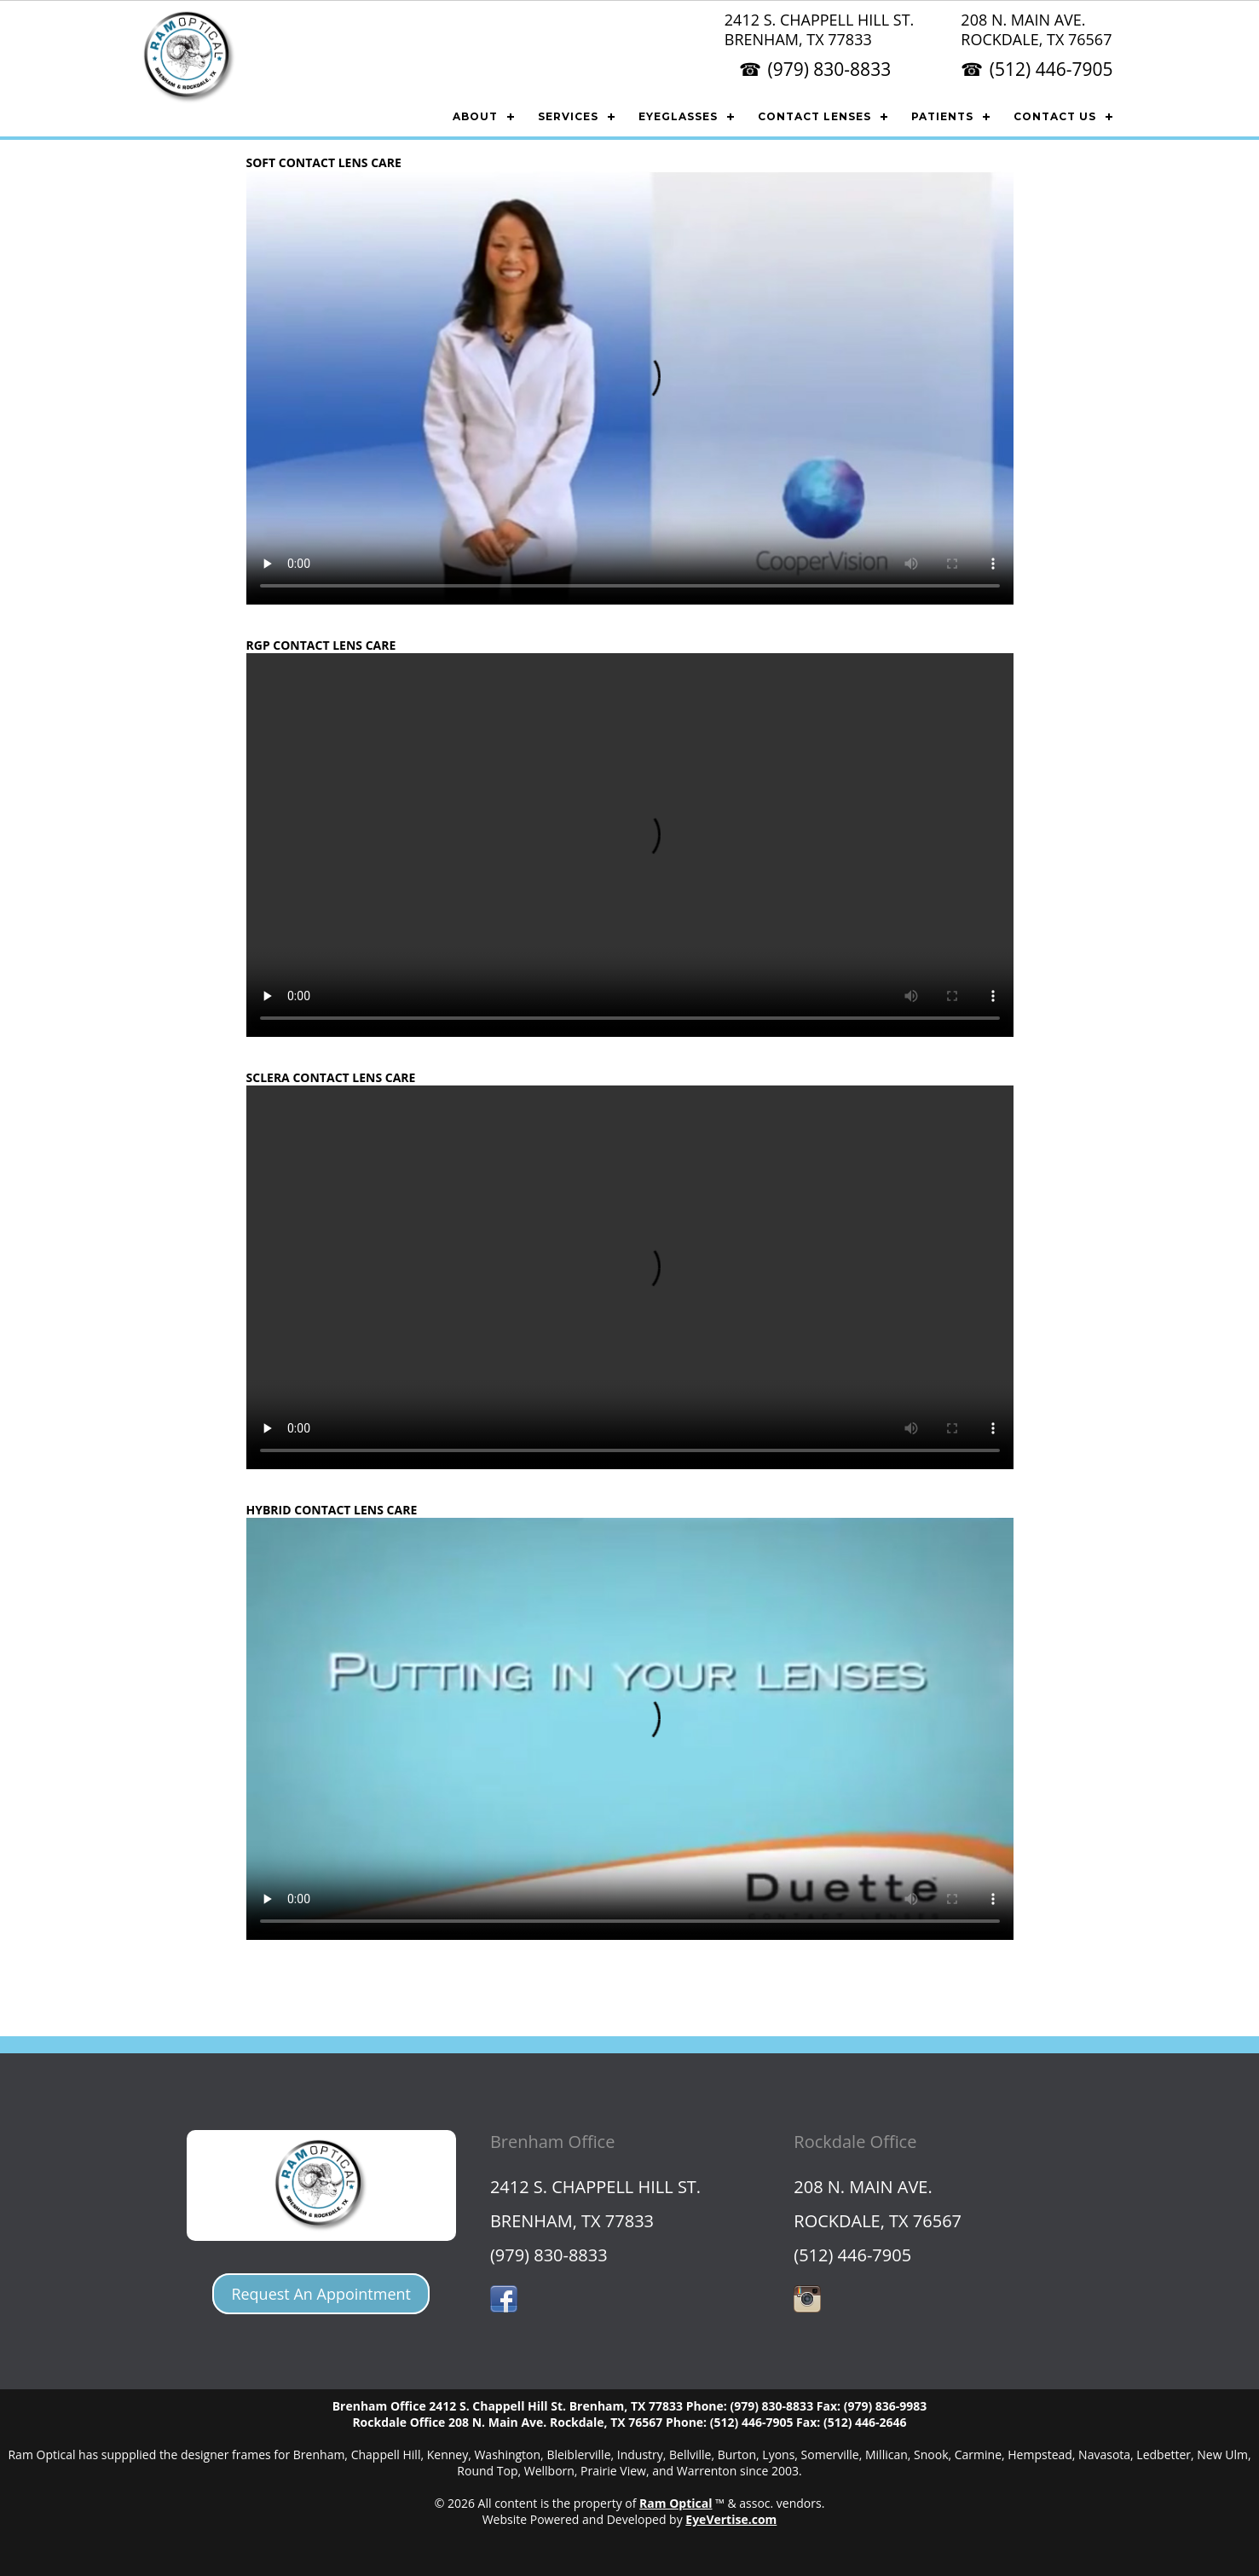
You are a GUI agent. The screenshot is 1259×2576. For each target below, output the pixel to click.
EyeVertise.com (731, 2519)
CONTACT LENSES (814, 116)
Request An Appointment (321, 2294)
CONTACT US (1055, 116)
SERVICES (568, 116)
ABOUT (475, 116)
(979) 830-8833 (829, 69)
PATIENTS (942, 116)
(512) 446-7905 (1051, 69)
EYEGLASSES (678, 116)
